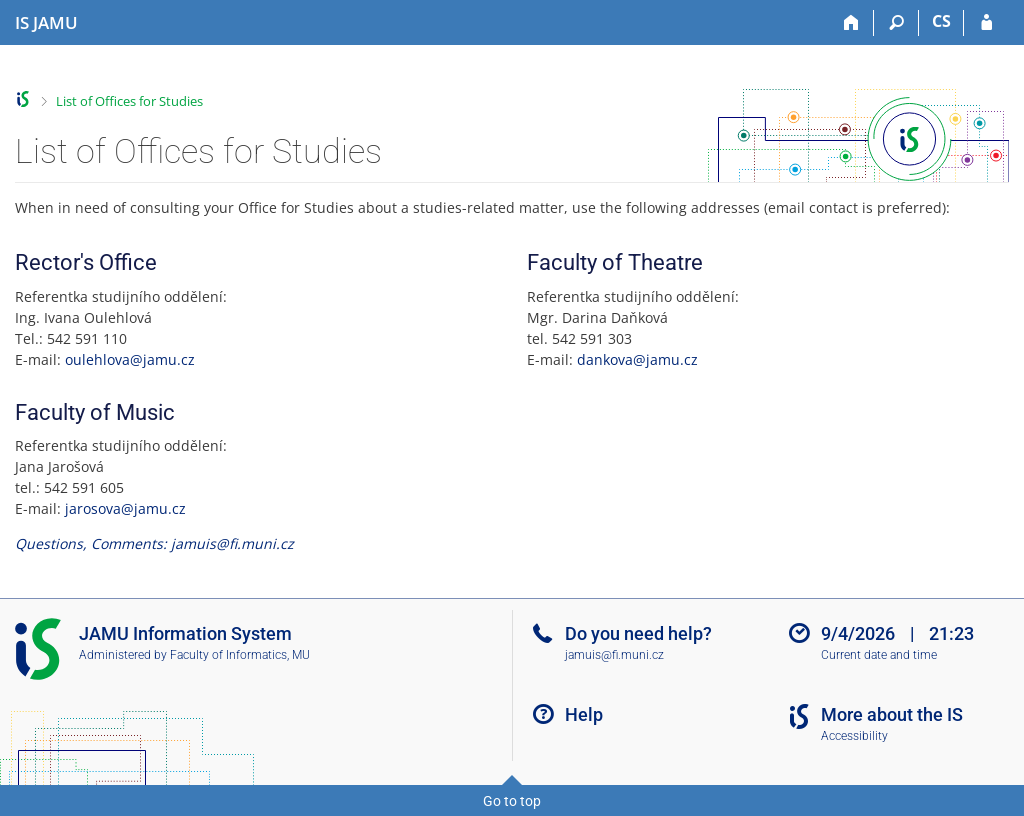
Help (584, 714)
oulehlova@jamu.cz (130, 359)
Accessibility (854, 736)
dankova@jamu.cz (637, 359)
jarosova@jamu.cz (125, 508)
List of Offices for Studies (129, 101)
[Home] (851, 23)
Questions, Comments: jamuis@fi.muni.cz (154, 543)
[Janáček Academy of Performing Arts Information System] (46, 23)
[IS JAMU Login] (986, 23)
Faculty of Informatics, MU (240, 655)
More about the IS (892, 714)
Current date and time (879, 655)
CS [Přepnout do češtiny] (941, 21)
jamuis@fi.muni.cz (614, 655)
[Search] (896, 23)
